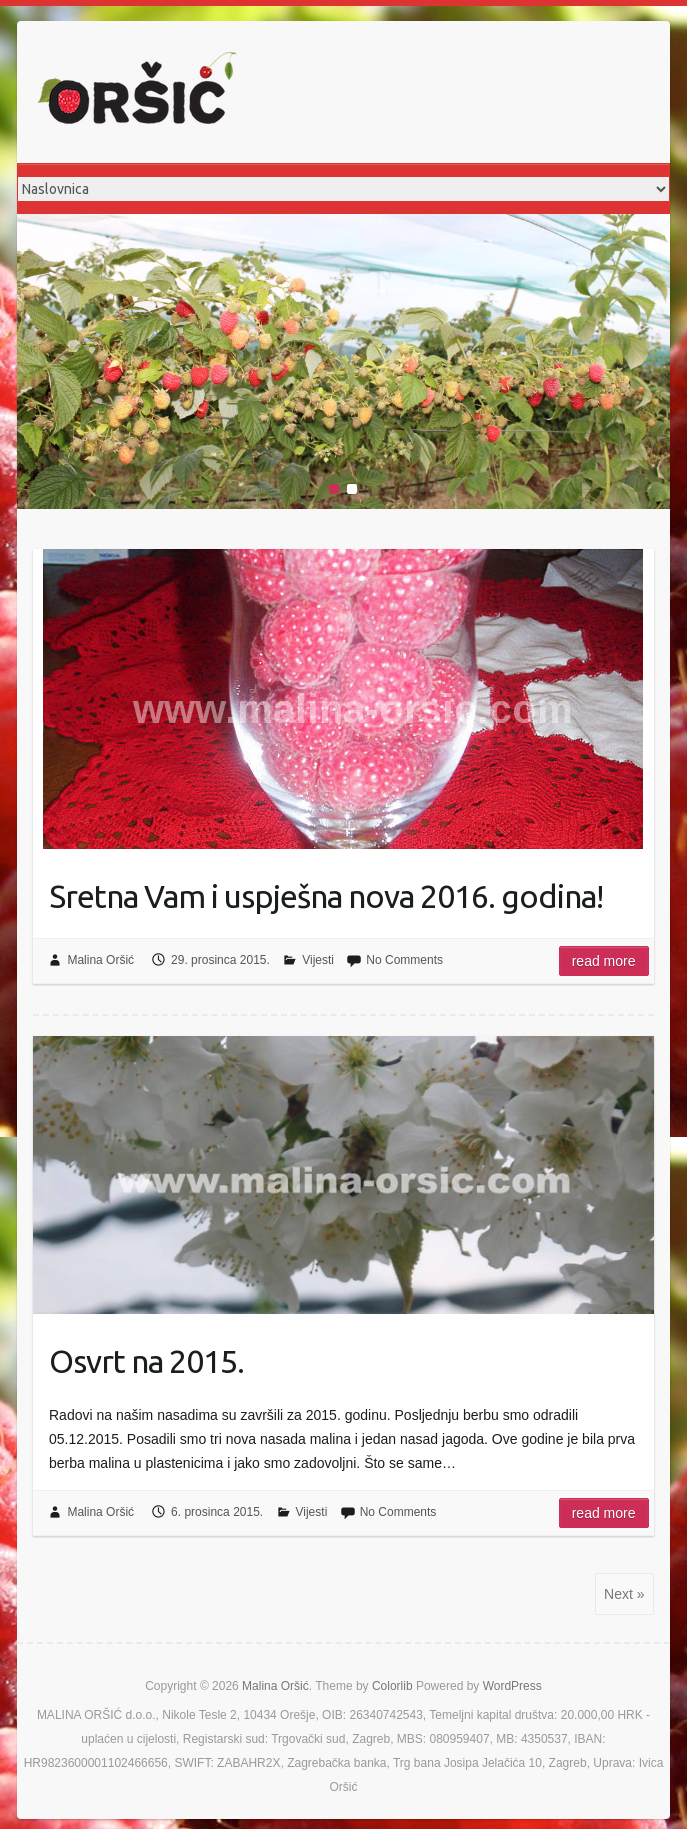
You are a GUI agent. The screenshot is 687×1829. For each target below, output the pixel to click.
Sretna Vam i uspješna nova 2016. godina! (326, 896)
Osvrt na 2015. (146, 1361)
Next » (624, 1594)
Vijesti (318, 960)
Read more (604, 961)
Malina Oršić (100, 960)
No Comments (404, 960)
